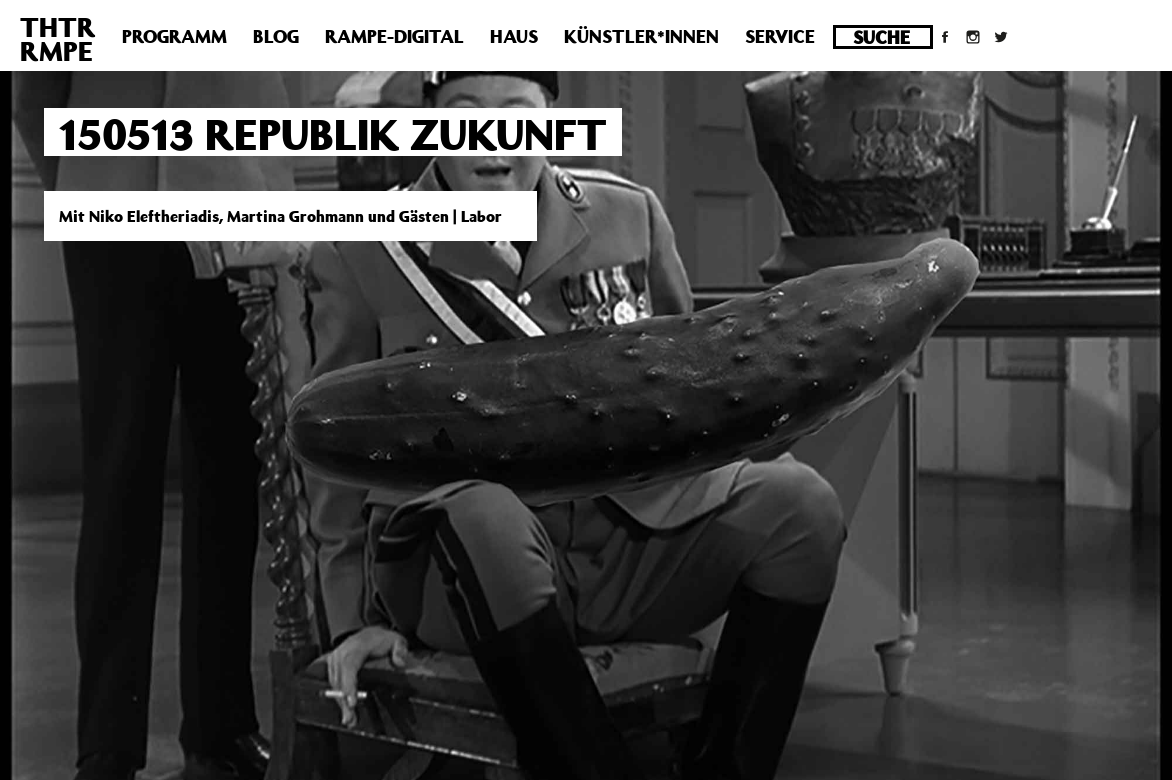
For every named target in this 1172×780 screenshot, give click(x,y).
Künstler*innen (641, 36)
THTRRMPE (58, 38)
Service (780, 36)
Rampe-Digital (394, 36)
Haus (514, 36)
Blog (276, 36)
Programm (174, 36)
